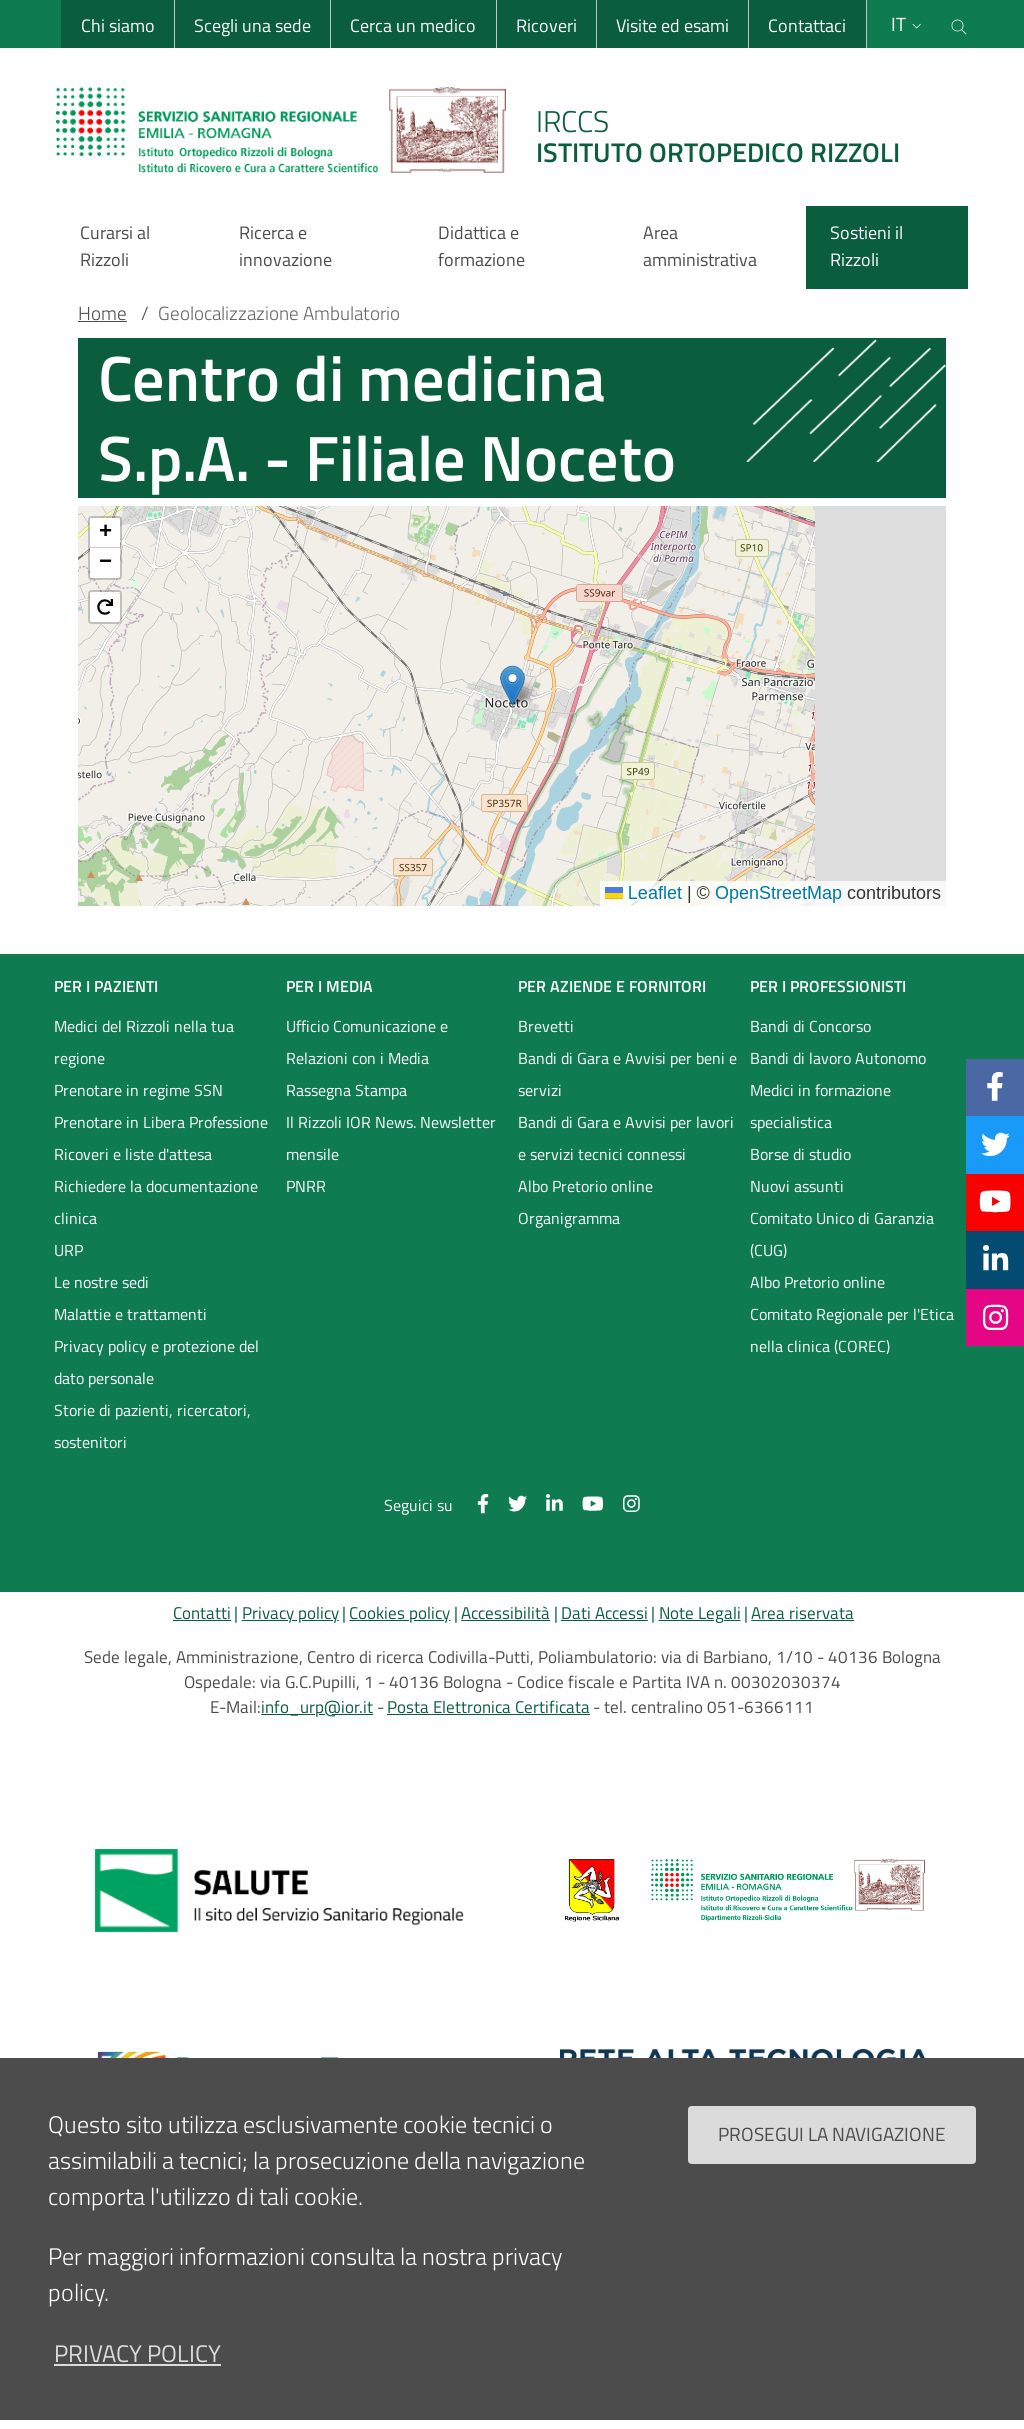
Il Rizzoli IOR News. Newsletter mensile (391, 1138)
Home (102, 313)
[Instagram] (995, 1317)
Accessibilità (505, 1613)
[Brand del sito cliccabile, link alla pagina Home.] (490, 130)
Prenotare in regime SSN (138, 1090)
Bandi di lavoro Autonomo (838, 1058)
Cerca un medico (412, 25)
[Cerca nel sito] (959, 24)
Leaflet (643, 893)
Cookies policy (399, 1613)
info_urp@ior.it (317, 1707)
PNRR (306, 1186)
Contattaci (806, 25)
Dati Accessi (604, 1613)
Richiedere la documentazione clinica (156, 1202)
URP (68, 1250)
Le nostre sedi (101, 1282)
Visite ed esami (670, 25)
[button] (512, 685)
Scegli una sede (250, 25)
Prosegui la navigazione (832, 2133)
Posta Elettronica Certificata (488, 1707)
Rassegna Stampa (346, 1090)
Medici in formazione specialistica (820, 1106)
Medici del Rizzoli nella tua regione (144, 1042)
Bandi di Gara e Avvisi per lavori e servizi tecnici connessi (626, 1138)
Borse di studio (800, 1154)
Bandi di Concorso (810, 1026)
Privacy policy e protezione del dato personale (156, 1362)
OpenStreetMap (778, 893)
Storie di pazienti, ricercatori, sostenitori (152, 1426)
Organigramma (569, 1218)
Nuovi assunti (797, 1186)
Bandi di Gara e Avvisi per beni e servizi (627, 1074)
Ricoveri (544, 25)
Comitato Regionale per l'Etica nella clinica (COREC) (852, 1330)
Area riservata (802, 1613)
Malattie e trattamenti (130, 1314)
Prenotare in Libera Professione (161, 1122)
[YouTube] (995, 1202)
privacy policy (137, 2353)
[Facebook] (995, 1087)
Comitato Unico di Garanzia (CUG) (842, 1234)
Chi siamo (116, 25)
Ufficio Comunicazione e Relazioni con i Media (367, 1042)
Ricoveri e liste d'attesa (133, 1154)
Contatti (202, 1613)
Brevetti (546, 1026)
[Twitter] (995, 1144)
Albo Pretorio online (585, 1186)
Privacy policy (290, 1613)
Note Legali (700, 1613)
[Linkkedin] (995, 1259)
